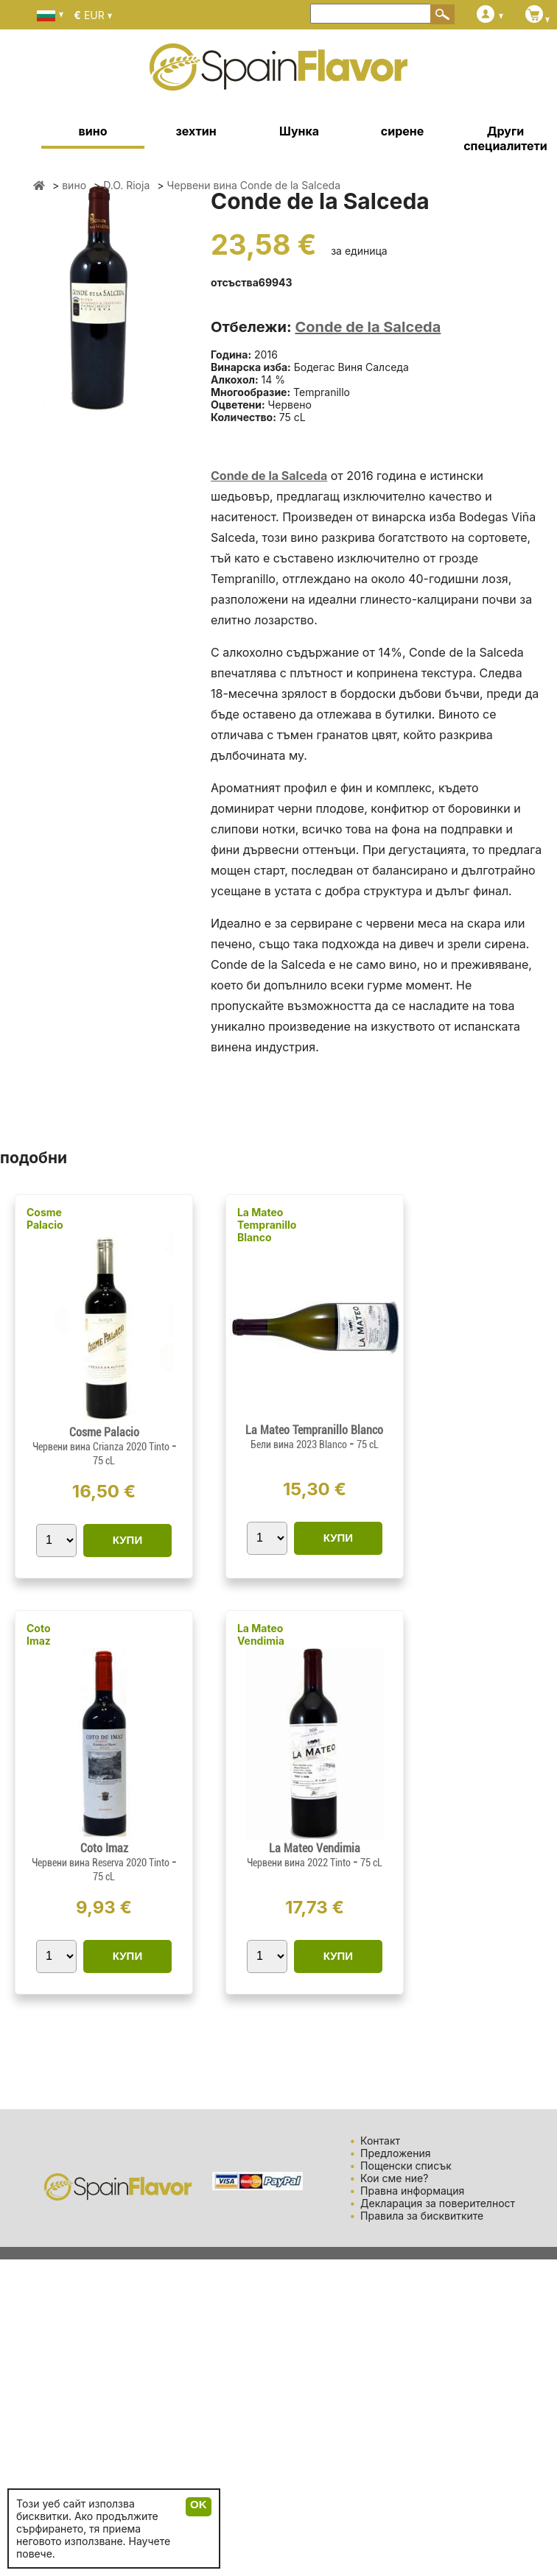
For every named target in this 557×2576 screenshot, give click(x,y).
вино (93, 131)
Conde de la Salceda (368, 327)
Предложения (395, 2153)
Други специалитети (505, 138)
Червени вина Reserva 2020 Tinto (102, 1863)
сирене (402, 131)
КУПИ (127, 1540)
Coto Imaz (39, 1634)
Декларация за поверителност (437, 2203)
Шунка (299, 131)
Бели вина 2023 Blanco (300, 1444)
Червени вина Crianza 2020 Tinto (102, 1447)
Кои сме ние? (394, 2178)
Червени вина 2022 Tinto (300, 1863)
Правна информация (412, 2190)
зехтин (195, 131)
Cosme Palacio (45, 1218)
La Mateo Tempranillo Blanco (267, 1224)
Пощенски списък (406, 2165)
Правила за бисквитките (421, 2215)
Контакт (380, 2140)
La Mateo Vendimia (260, 1634)
